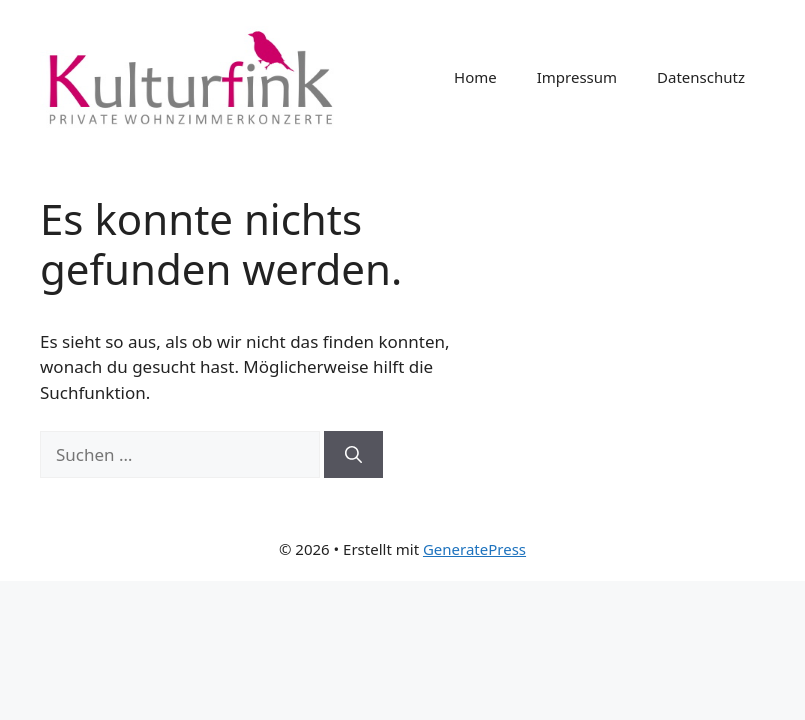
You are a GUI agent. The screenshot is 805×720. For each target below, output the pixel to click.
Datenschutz (701, 77)
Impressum (577, 77)
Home (475, 77)
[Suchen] (353, 455)
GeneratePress (474, 549)
